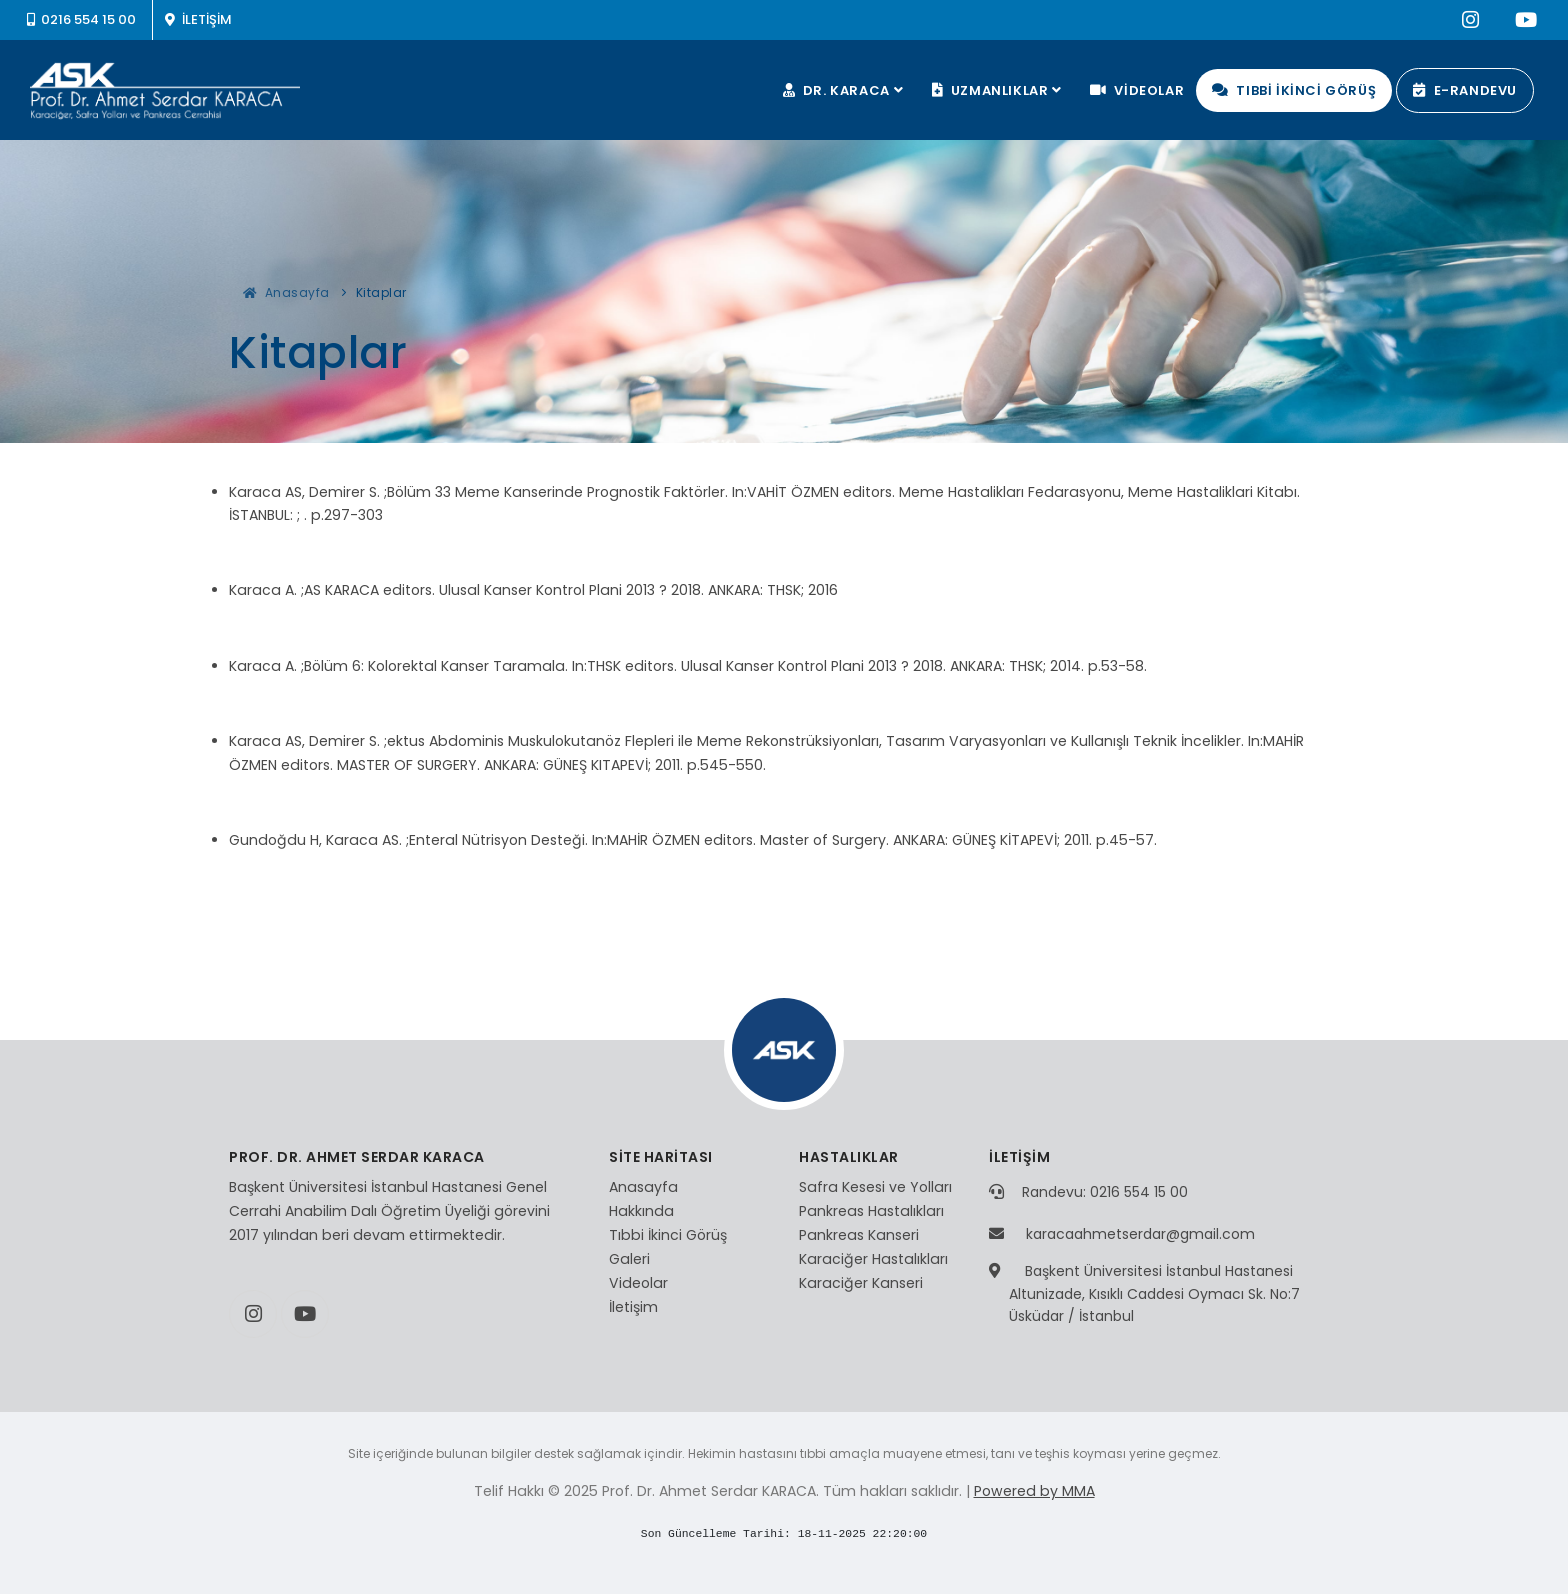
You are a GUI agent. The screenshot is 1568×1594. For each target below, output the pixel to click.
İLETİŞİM (198, 19)
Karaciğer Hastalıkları (873, 1259)
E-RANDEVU (1465, 90)
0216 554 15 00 (81, 19)
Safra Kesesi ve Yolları (875, 1187)
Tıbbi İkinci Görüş (668, 1235)
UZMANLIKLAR (999, 90)
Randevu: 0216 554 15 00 (1105, 1192)
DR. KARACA (845, 90)
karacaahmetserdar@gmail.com (1140, 1234)
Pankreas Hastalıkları (871, 1211)
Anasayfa (286, 292)
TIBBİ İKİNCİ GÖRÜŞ (1294, 90)
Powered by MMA (1034, 1491)
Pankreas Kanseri (859, 1235)
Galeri (629, 1259)
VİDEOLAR (1137, 90)
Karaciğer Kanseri (861, 1283)
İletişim (633, 1307)
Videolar (638, 1283)
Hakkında (641, 1211)
